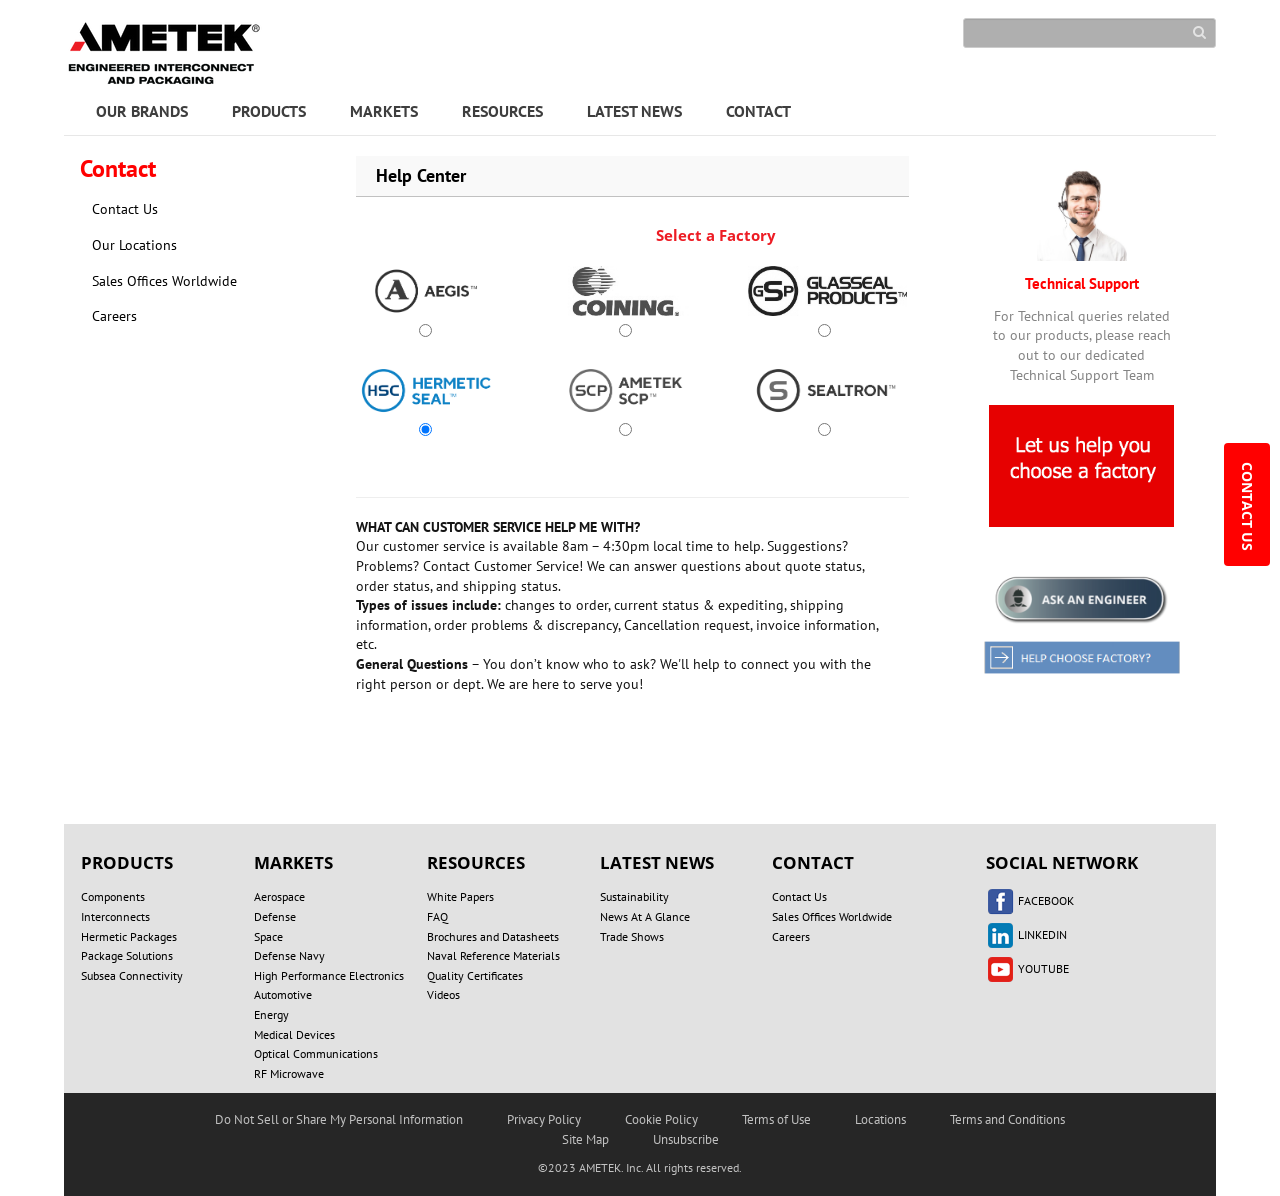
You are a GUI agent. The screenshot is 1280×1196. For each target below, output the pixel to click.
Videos (443, 994)
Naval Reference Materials (493, 955)
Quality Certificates (475, 975)
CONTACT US (1247, 508)
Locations (880, 1119)
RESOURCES (502, 111)
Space (268, 936)
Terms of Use (776, 1119)
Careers (114, 316)
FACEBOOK (1030, 900)
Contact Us (125, 209)
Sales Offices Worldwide (164, 281)
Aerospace (279, 896)
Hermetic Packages (129, 936)
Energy (271, 1014)
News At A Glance (645, 916)
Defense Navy (289, 955)
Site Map (585, 1139)
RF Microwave (289, 1073)
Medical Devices (294, 1034)
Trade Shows (632, 936)
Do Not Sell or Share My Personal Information (339, 1119)
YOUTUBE (1027, 968)
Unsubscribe (686, 1139)
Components (113, 896)
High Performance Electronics (329, 975)
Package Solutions (127, 955)
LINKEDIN (1026, 934)
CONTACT (758, 111)
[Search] (1089, 33)
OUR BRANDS (142, 111)
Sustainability (634, 896)
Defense (275, 916)
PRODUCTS (269, 111)
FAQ (437, 916)
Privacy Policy (544, 1119)
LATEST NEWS (634, 111)
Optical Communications (316, 1053)
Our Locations (134, 245)
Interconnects (115, 916)
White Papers (460, 896)
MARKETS (384, 111)
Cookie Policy (661, 1119)
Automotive (283, 994)
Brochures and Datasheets (493, 936)
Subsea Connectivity (132, 975)
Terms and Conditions (1007, 1119)
